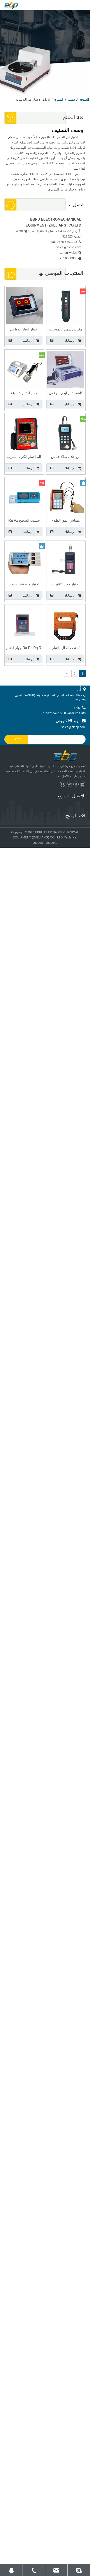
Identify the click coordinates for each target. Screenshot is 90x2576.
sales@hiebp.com (68, 247)
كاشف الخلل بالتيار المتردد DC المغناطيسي (65, 648)
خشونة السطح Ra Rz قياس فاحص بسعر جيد (24, 521)
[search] (57, 739)
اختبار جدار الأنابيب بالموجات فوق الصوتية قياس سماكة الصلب (66, 584)
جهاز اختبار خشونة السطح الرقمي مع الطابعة (24, 393)
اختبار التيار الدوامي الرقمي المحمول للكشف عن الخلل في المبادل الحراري (24, 329)
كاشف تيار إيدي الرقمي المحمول (66, 393)
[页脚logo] (69, 757)
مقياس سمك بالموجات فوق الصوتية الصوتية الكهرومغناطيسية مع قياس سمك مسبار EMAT (66, 329)
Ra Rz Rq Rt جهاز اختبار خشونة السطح (24, 648)
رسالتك (61, 340)
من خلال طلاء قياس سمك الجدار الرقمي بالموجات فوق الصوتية (66, 457)
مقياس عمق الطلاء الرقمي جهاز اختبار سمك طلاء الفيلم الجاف (66, 521)
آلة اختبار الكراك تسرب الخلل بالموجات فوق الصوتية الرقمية (24, 457)
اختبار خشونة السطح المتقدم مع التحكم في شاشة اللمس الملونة (24, 584)
